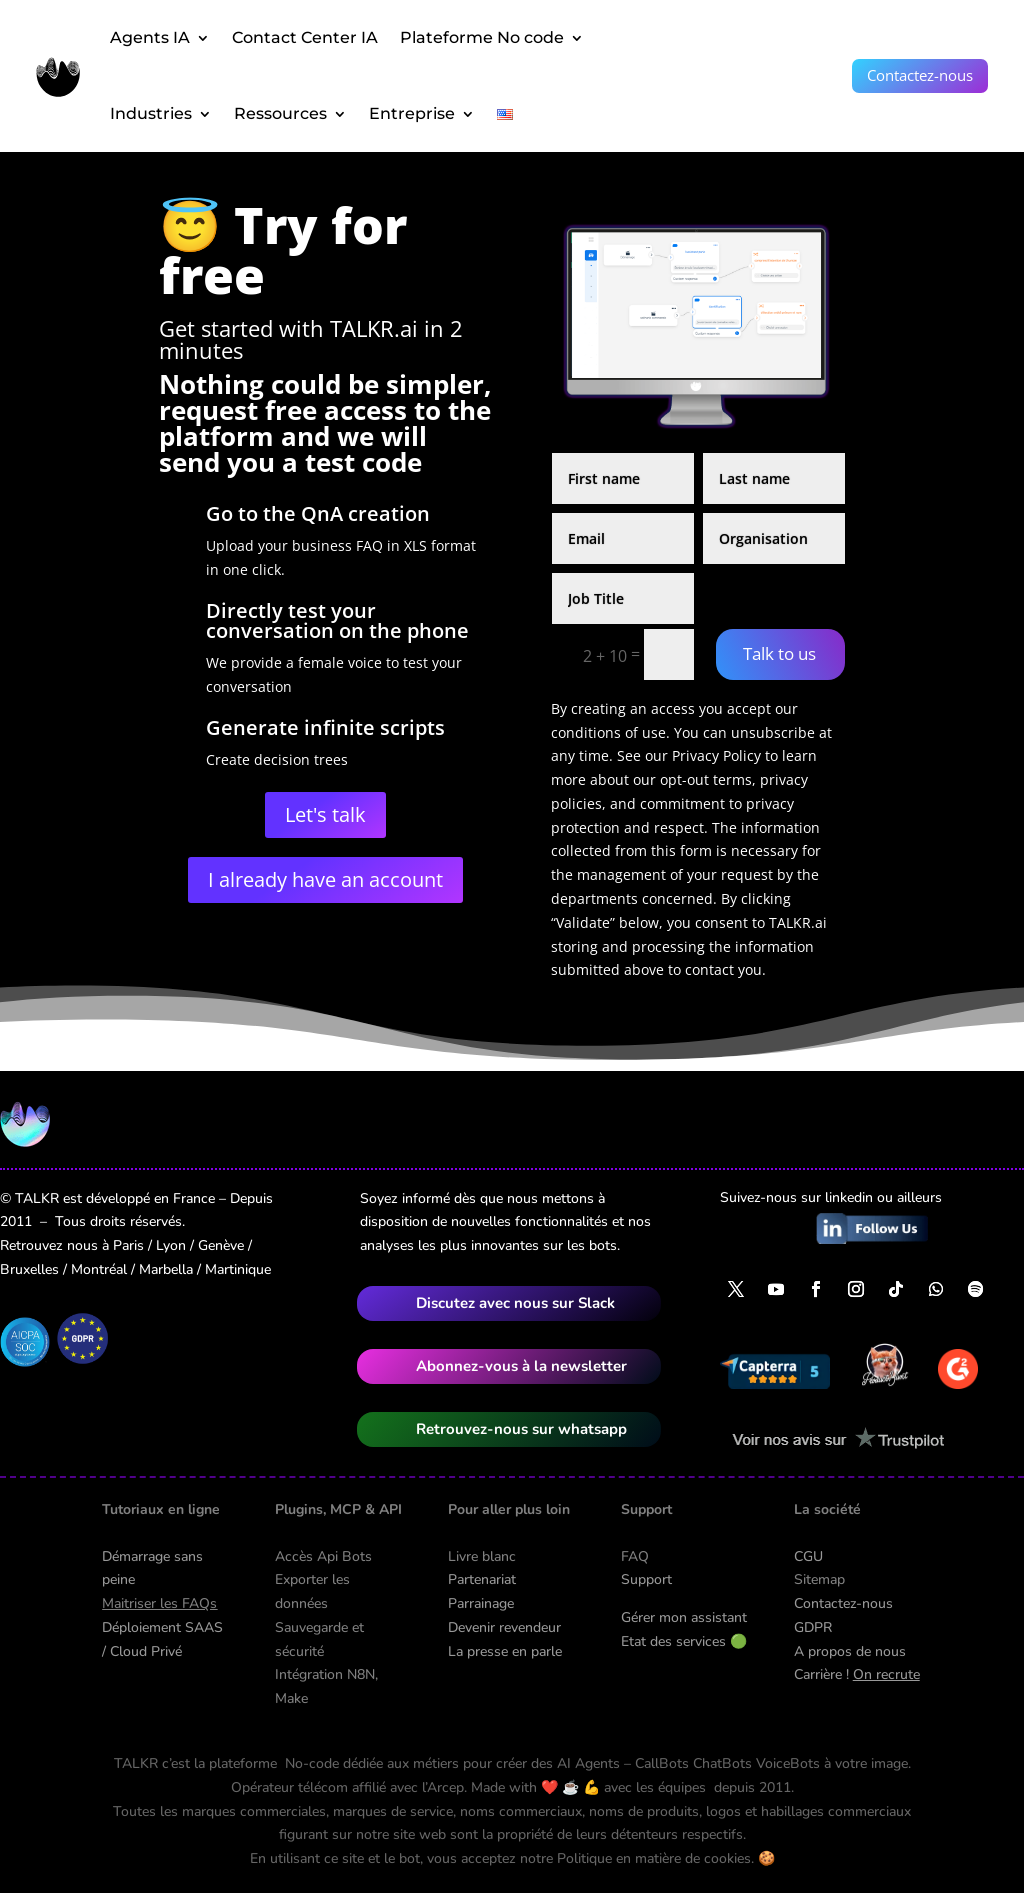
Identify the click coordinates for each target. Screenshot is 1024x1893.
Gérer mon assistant (684, 1617)
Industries (151, 113)
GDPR (813, 1627)
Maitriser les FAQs (159, 1603)
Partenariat (482, 1579)
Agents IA (150, 37)
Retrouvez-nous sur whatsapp (521, 1429)
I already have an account (325, 879)
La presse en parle (505, 1651)
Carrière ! (857, 1674)
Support (646, 1579)
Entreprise (412, 113)
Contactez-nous (920, 75)
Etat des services (684, 1641)
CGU (808, 1556)
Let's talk (325, 814)
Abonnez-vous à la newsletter (521, 1366)
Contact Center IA (305, 37)
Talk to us (779, 653)
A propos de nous (850, 1651)
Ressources (280, 113)
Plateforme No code (482, 37)
